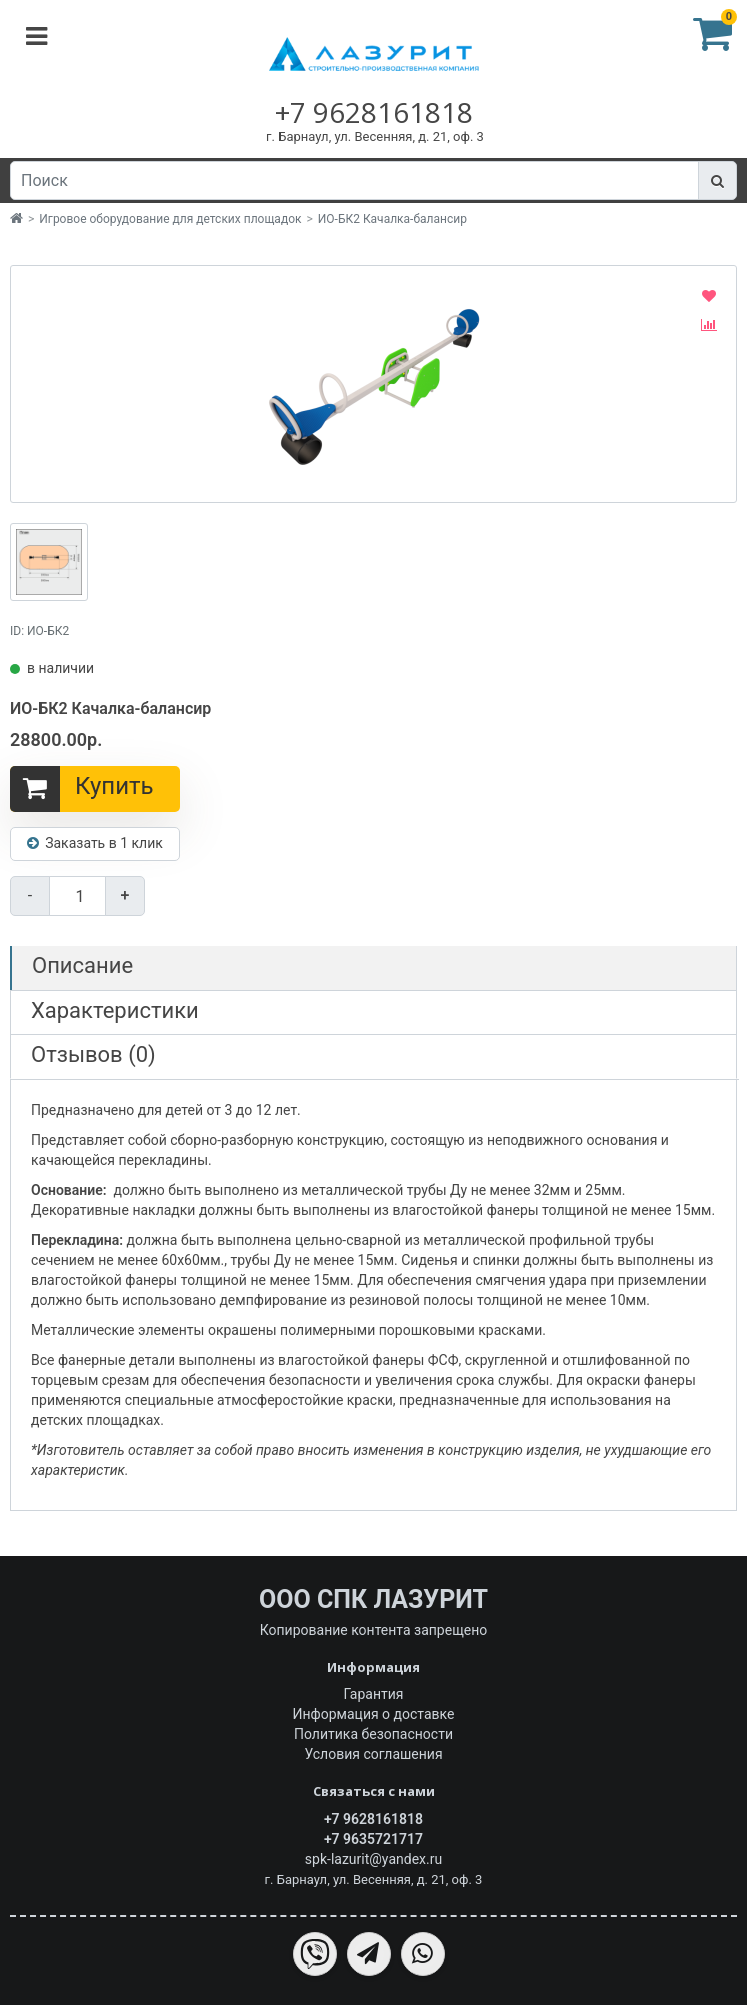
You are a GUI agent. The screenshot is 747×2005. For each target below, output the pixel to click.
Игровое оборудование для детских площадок (170, 219)
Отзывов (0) (93, 1054)
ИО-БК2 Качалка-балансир (392, 219)
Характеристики (115, 1010)
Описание (82, 965)
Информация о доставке (374, 1714)
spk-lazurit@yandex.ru (373, 1859)
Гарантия (374, 1694)
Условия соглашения (373, 1754)
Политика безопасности (373, 1734)
